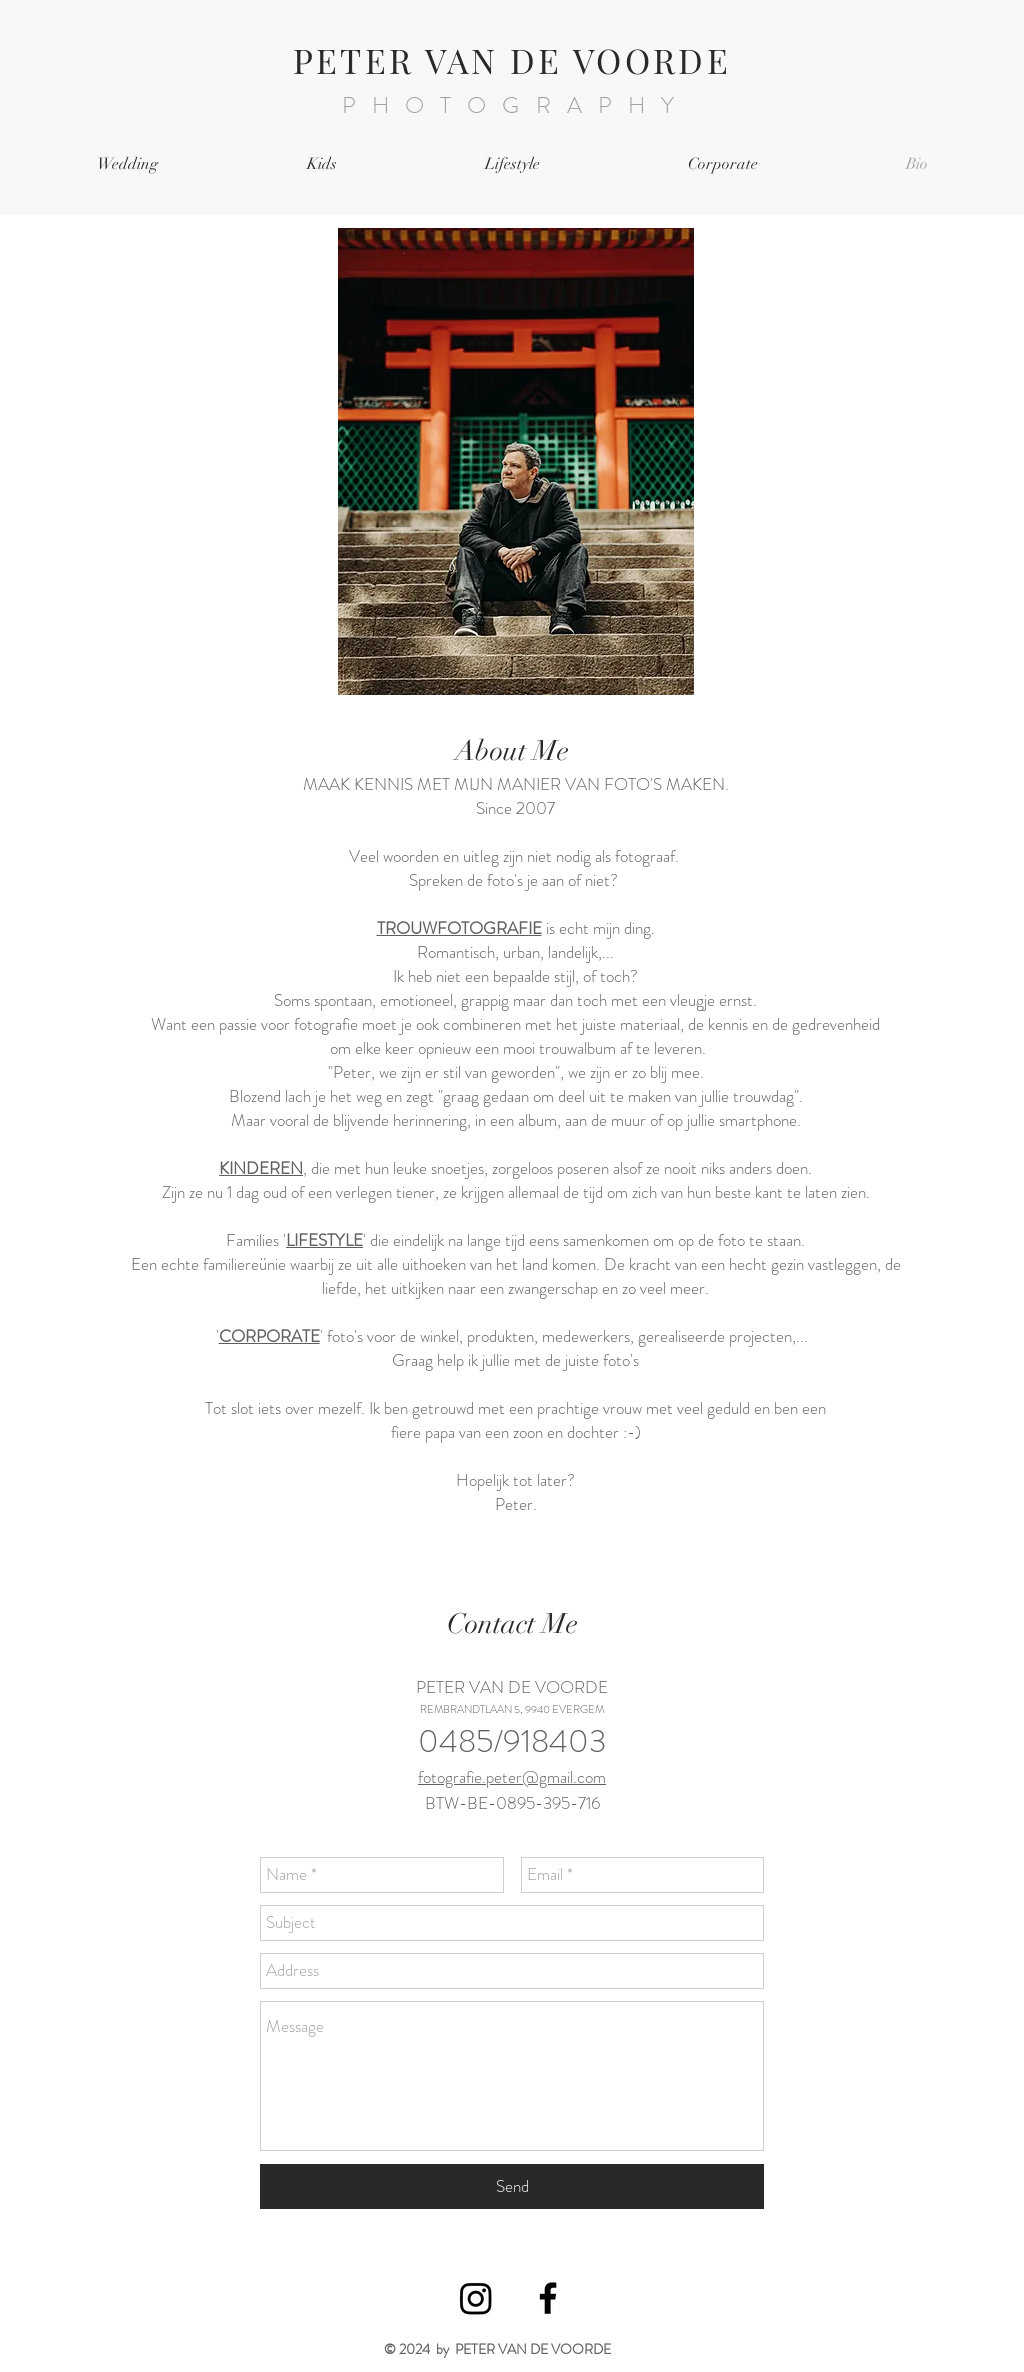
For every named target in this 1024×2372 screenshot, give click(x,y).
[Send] (512, 2186)
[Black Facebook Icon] (548, 2298)
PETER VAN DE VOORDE (512, 60)
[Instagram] (476, 2298)
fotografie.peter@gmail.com (512, 1777)
